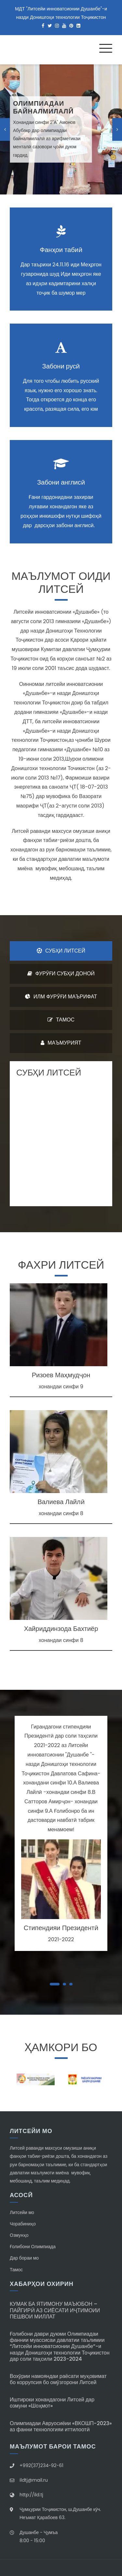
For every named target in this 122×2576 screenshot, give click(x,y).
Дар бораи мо (24, 2258)
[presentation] (5, 129)
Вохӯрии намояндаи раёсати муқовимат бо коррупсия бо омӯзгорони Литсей (58, 2379)
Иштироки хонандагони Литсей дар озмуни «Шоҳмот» (52, 2402)
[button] (55, 1984)
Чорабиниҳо (23, 2224)
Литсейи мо (22, 2212)
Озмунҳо (19, 2235)
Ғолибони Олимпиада (33, 2246)
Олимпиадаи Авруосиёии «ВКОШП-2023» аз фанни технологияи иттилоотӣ (61, 2426)
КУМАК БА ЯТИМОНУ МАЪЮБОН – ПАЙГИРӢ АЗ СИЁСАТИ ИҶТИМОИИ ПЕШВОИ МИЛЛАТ (55, 2310)
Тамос (16, 2269)
